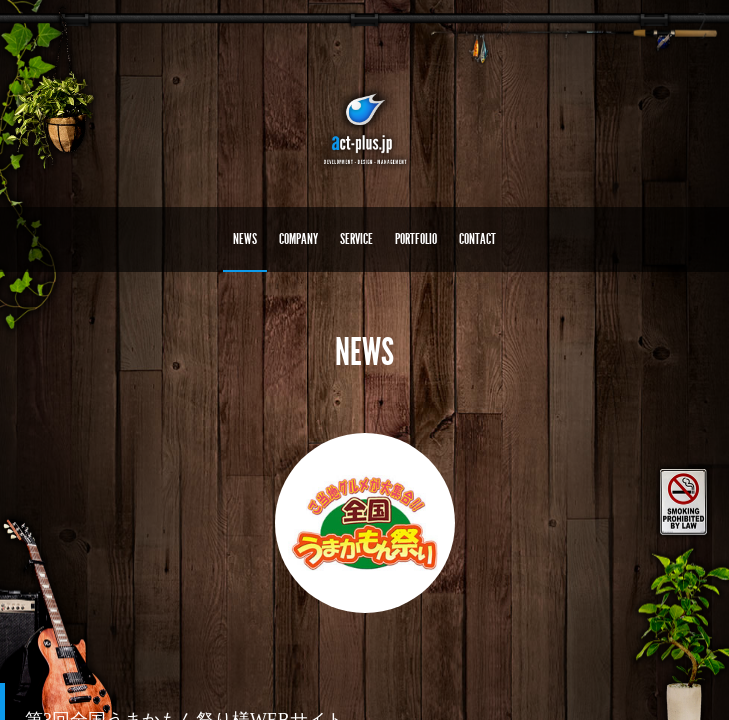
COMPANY (298, 239)
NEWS (245, 239)
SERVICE (356, 239)
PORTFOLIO (416, 239)
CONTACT (477, 239)
